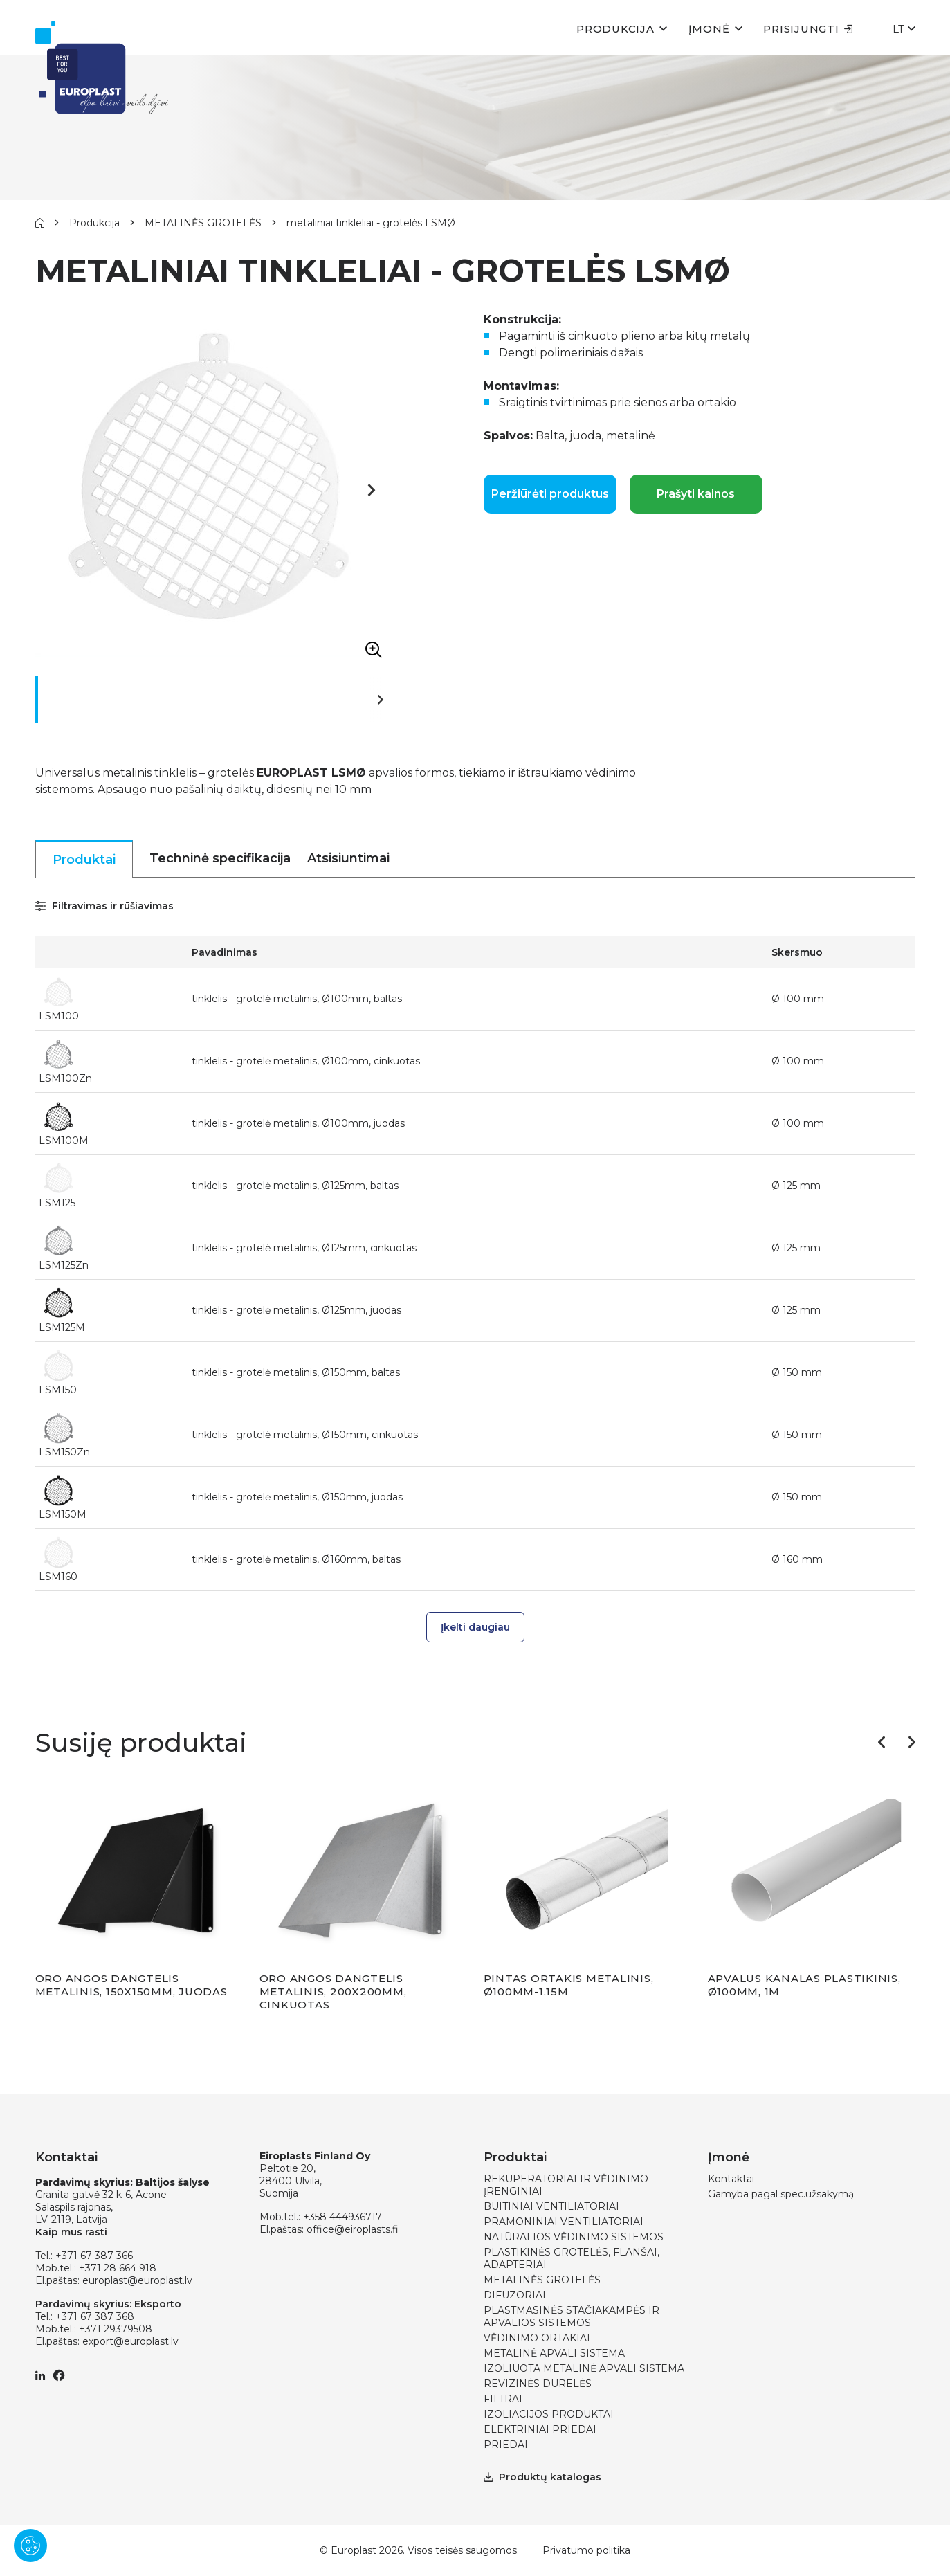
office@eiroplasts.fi (353, 2229)
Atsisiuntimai (348, 858)
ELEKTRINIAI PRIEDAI (540, 2429)
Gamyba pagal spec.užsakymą (781, 2194)
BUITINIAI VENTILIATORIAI (551, 2206)
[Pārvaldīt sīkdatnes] (30, 2545)
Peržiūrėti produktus (550, 493)
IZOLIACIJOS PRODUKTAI (549, 2414)
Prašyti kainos (696, 493)
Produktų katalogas (542, 2477)
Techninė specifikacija (220, 858)
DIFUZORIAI (515, 2295)
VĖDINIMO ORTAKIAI (537, 2338)
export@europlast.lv (130, 2341)
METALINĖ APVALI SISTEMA (554, 2353)
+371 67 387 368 (94, 2316)
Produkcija (615, 28)
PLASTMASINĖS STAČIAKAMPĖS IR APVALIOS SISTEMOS (571, 2316)
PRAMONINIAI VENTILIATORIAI (563, 2221)
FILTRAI (503, 2399)
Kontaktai (731, 2179)
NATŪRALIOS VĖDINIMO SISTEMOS (574, 2237)
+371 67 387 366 (94, 2255)
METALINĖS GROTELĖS (203, 223)
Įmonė (709, 28)
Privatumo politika (586, 2550)
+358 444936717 (342, 2217)
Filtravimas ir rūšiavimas (104, 906)
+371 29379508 (115, 2329)
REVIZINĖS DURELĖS (538, 2383)
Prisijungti (807, 28)
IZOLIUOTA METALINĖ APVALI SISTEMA (584, 2368)
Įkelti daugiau (475, 1627)
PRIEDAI (506, 2444)
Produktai (84, 859)
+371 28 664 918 (117, 2268)
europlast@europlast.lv (137, 2280)
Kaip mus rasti (71, 2232)
